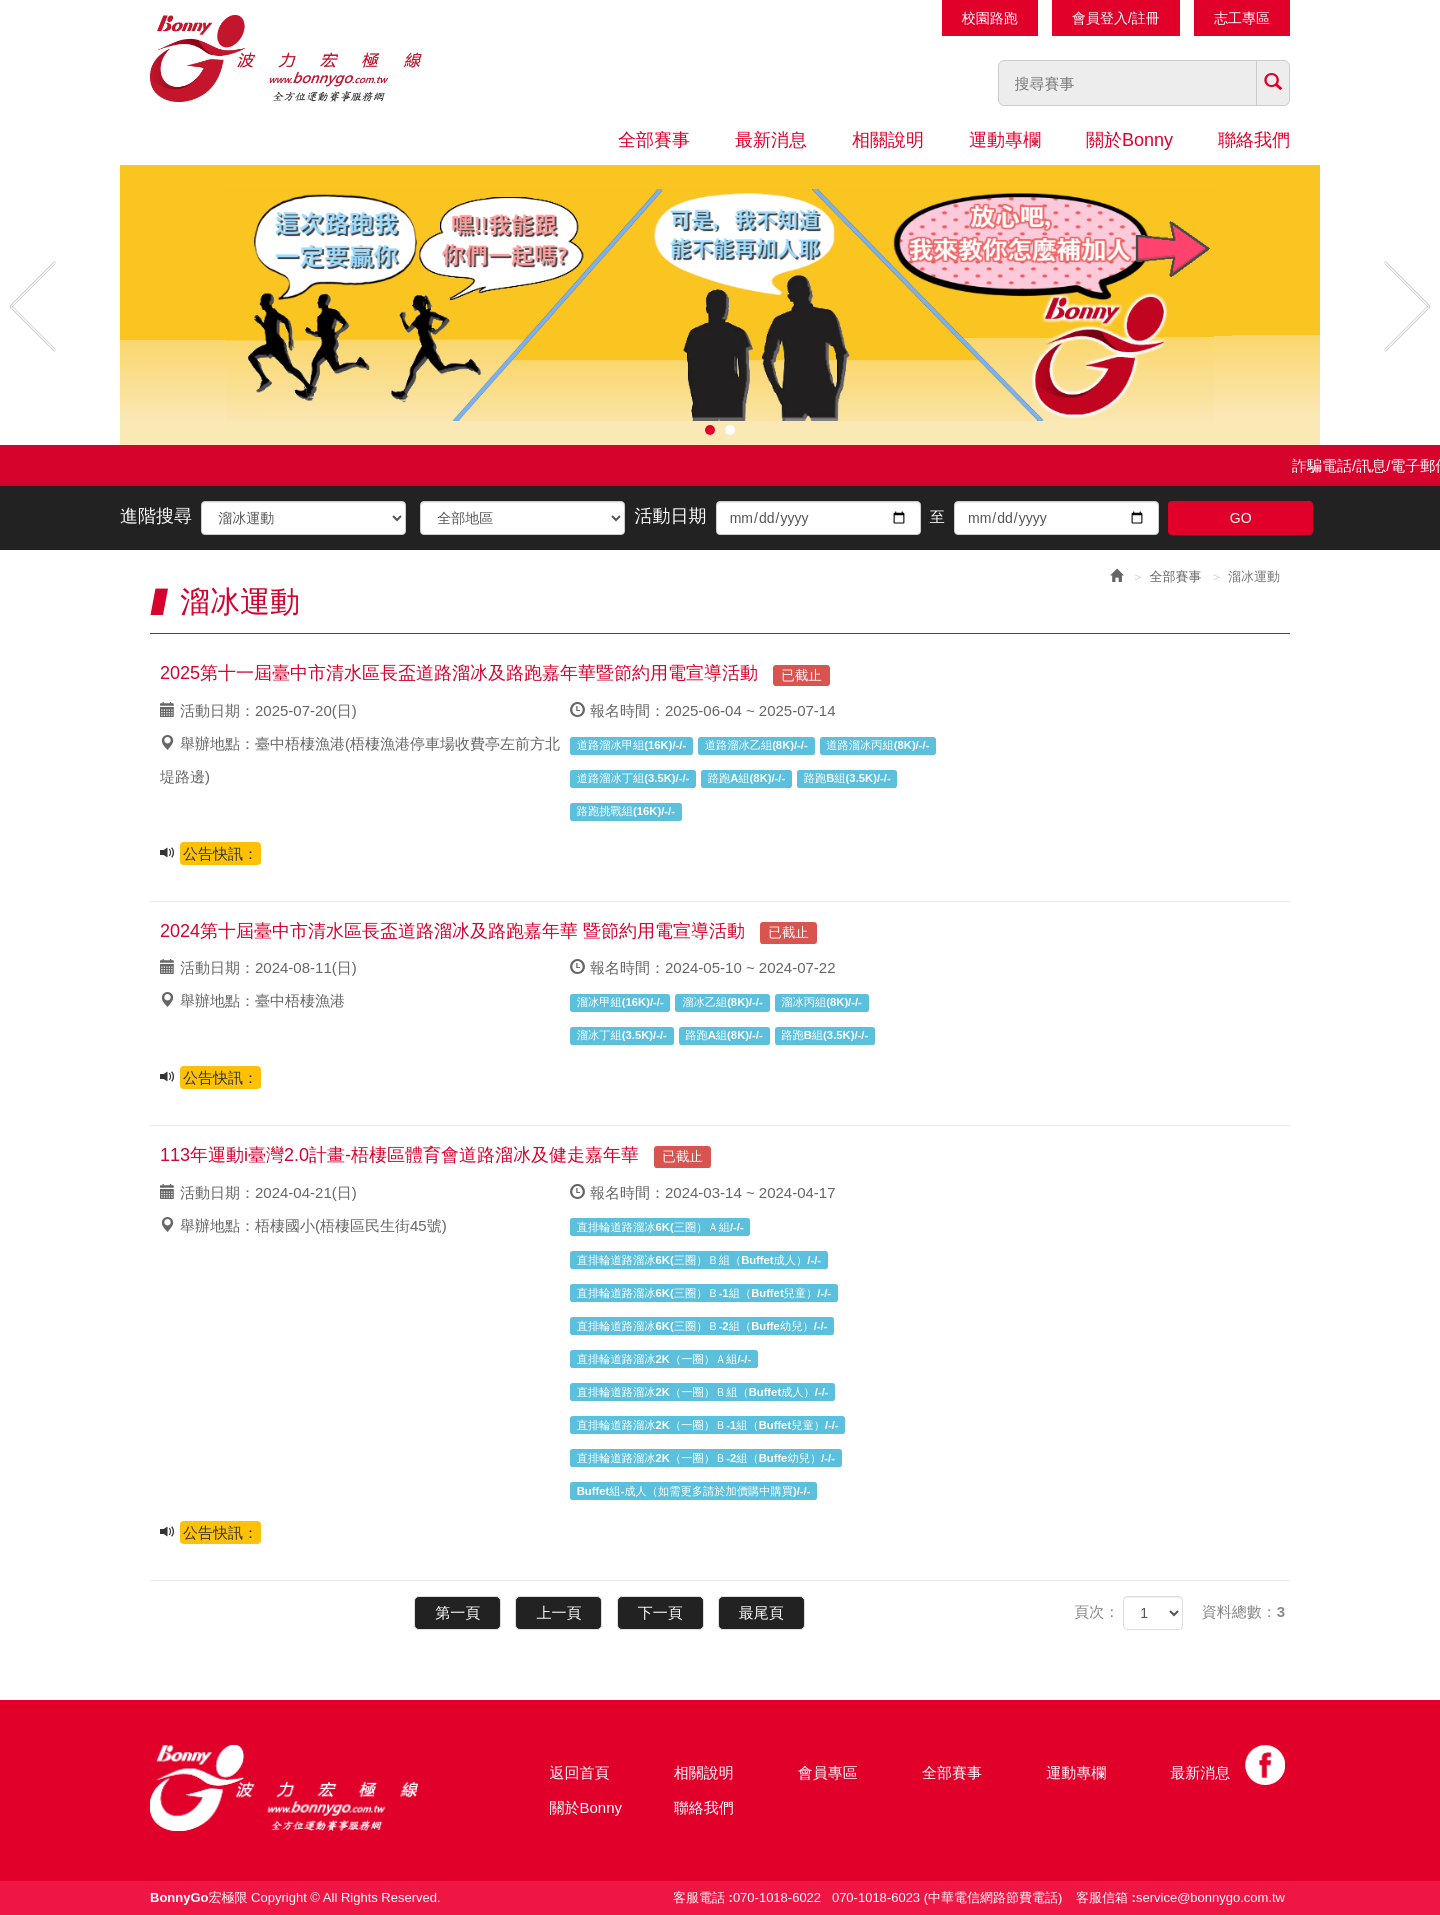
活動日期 (671, 516)
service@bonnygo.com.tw (1210, 1897)
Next (1407, 306)
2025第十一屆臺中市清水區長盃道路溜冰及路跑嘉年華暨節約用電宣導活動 (495, 673)
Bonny (315, 1788)
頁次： (1096, 1611)
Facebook (1265, 1765)
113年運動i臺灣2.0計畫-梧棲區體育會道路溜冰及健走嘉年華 (435, 1155)
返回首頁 (580, 1772)
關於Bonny (1129, 140)
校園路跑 (990, 18)
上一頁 (558, 1612)
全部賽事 (654, 140)
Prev (33, 306)
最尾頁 (761, 1612)
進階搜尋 (156, 516)
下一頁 (660, 1612)
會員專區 (828, 1772)
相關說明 (888, 140)
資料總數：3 (1243, 1611)
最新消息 (771, 140)
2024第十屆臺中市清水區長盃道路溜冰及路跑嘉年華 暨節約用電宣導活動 (488, 931)
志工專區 (1242, 18)
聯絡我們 (1254, 140)
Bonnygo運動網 (315, 58)
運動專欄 (1005, 140)
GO (1241, 518)
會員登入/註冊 (1116, 18)
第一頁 (457, 1612)
